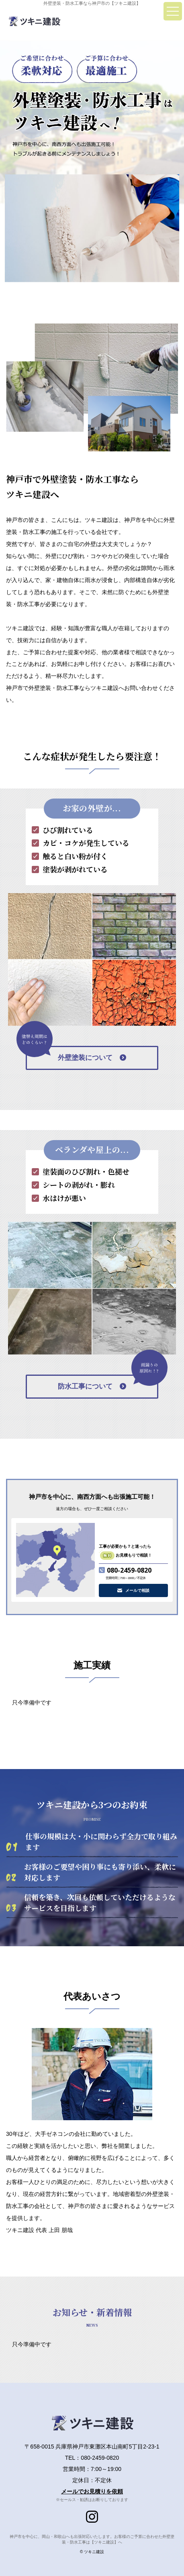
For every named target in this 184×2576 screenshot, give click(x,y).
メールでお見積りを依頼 (92, 2491)
